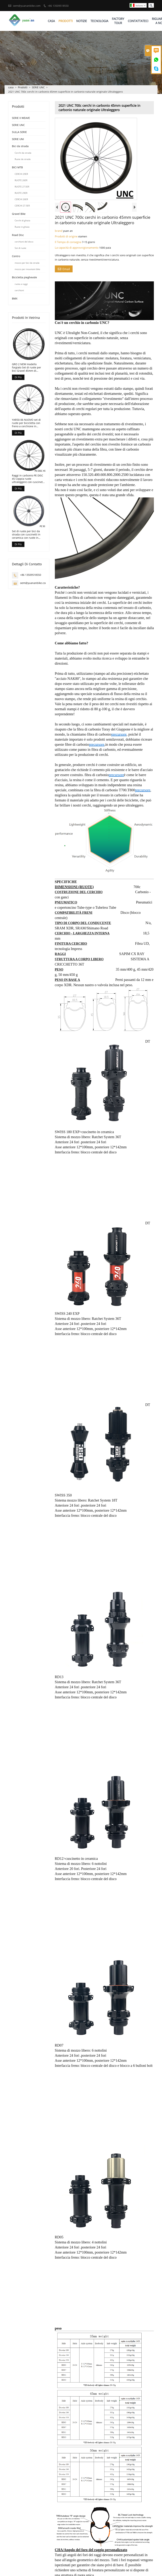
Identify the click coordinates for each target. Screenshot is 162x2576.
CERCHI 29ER (21, 174)
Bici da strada (20, 147)
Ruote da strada (23, 160)
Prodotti (65, 21)
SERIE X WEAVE (21, 119)
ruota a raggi (21, 284)
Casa (51, 21)
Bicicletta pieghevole (24, 278)
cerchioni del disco (24, 242)
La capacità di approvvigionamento (77, 248)
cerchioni (19, 291)
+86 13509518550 (58, 5)
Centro (16, 257)
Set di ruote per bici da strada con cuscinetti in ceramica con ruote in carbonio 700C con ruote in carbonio (28, 535)
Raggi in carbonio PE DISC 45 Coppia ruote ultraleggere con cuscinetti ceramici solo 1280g (28, 480)
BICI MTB (17, 168)
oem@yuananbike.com (27, 5)
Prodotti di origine (66, 237)
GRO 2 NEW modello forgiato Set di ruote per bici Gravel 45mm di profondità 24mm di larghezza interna (26, 368)
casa (11, 88)
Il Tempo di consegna (68, 243)
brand (59, 231)
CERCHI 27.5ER (22, 206)
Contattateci (138, 21)
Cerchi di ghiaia (22, 221)
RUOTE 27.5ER (22, 187)
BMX (14, 299)
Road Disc (18, 236)
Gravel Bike (19, 214)
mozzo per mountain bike (27, 270)
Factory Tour (118, 21)
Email (64, 270)
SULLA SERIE (19, 133)
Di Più (18, 378)
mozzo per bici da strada (27, 263)
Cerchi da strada (23, 153)
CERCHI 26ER (21, 200)
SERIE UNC (38, 88)
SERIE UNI (18, 140)
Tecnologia (99, 21)
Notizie (81, 21)
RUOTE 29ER (21, 193)
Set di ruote (20, 248)
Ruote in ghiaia (22, 227)
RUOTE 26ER (21, 181)
